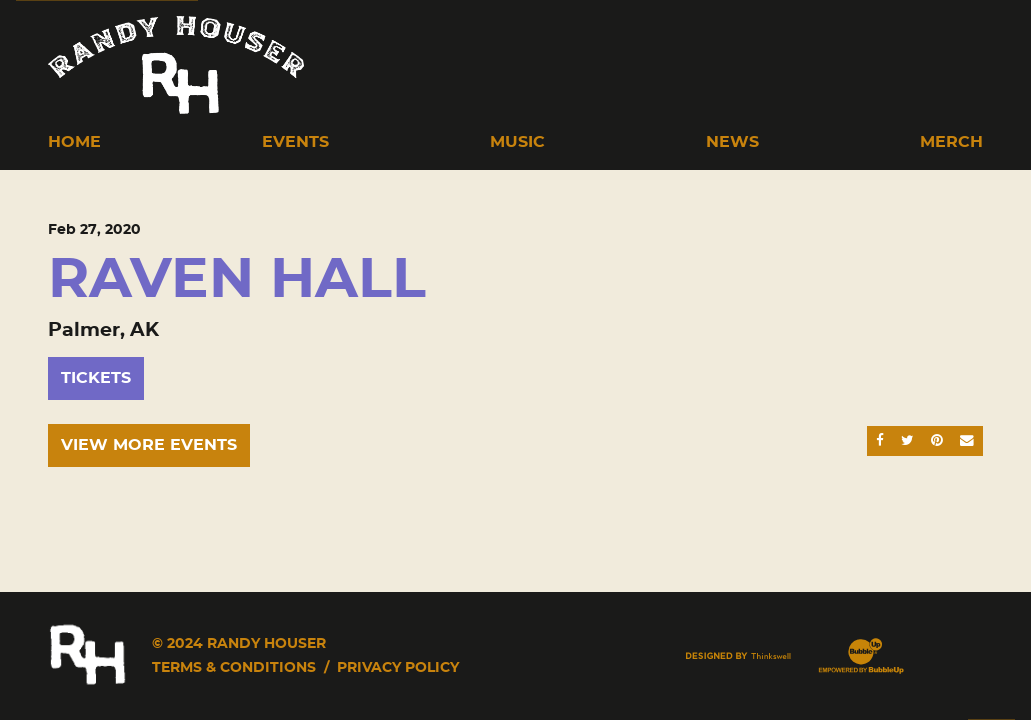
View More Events (149, 445)
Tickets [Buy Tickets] (96, 378)
